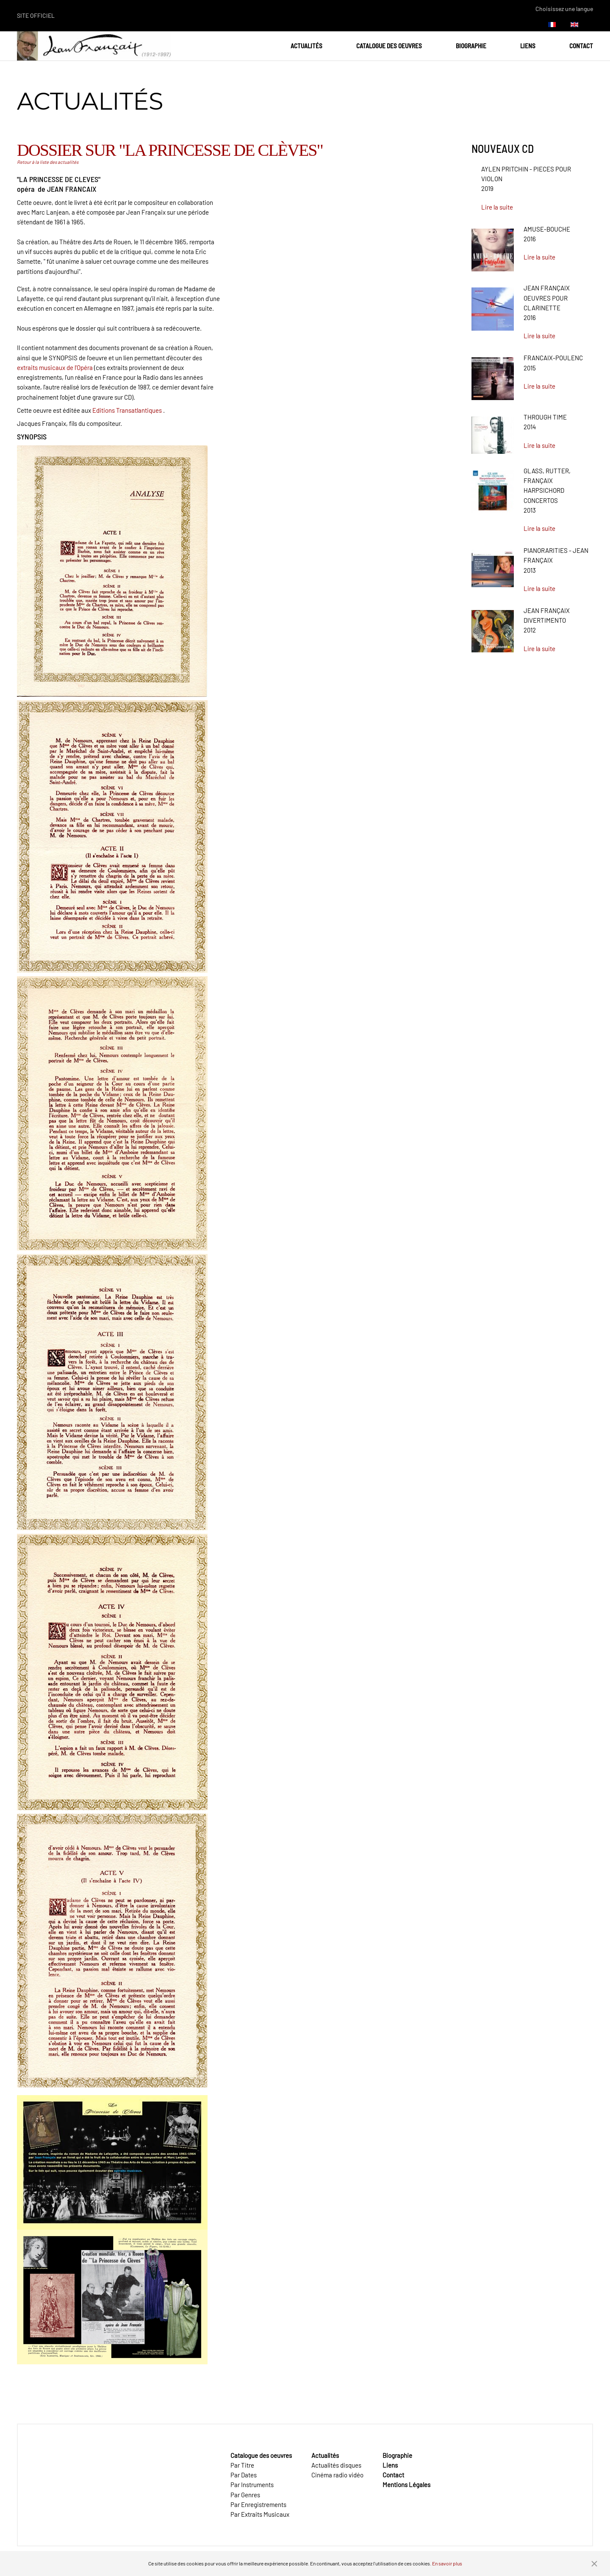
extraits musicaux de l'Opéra (55, 367)
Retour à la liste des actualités (47, 162)
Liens (527, 46)
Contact (581, 46)
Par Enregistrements (258, 2504)
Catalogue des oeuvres (389, 46)
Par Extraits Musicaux (259, 2514)
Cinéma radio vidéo (337, 2475)
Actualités (306, 46)
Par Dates (243, 2475)
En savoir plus (447, 2563)
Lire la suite (497, 207)
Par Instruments (252, 2484)
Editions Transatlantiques (127, 410)
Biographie (471, 46)
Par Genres (245, 2495)
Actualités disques (336, 2465)
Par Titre (242, 2465)
